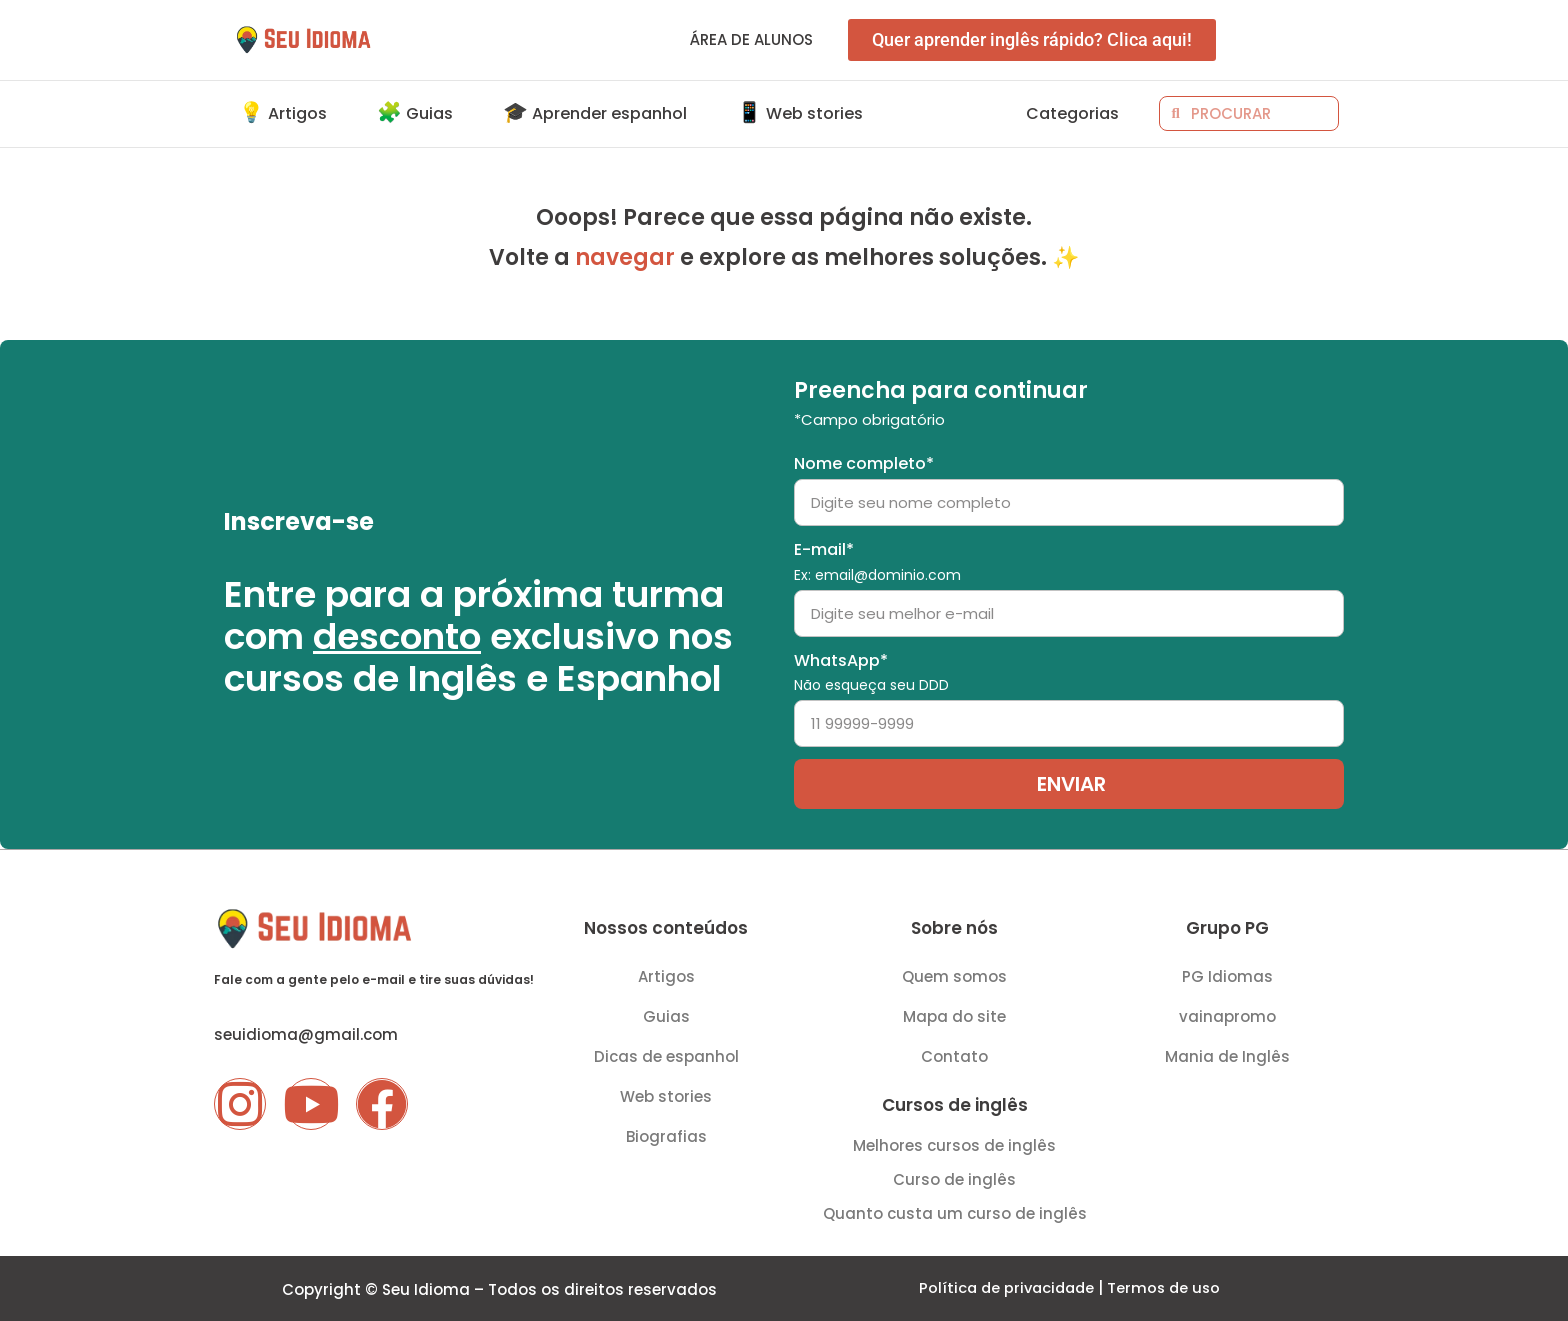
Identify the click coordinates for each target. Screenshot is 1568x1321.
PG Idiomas (1227, 974)
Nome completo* (864, 461)
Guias (666, 1014)
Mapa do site (954, 1014)
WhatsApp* (871, 670)
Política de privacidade (1005, 1287)
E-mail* (877, 559)
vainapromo (1227, 1014)
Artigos (666, 974)
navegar (625, 257)
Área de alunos (751, 39)
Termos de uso (1167, 1287)
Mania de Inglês (1227, 1054)
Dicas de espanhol (666, 1054)
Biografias (666, 1134)
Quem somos (954, 974)
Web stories (666, 1094)
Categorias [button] (1072, 113)
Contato (954, 1054)
